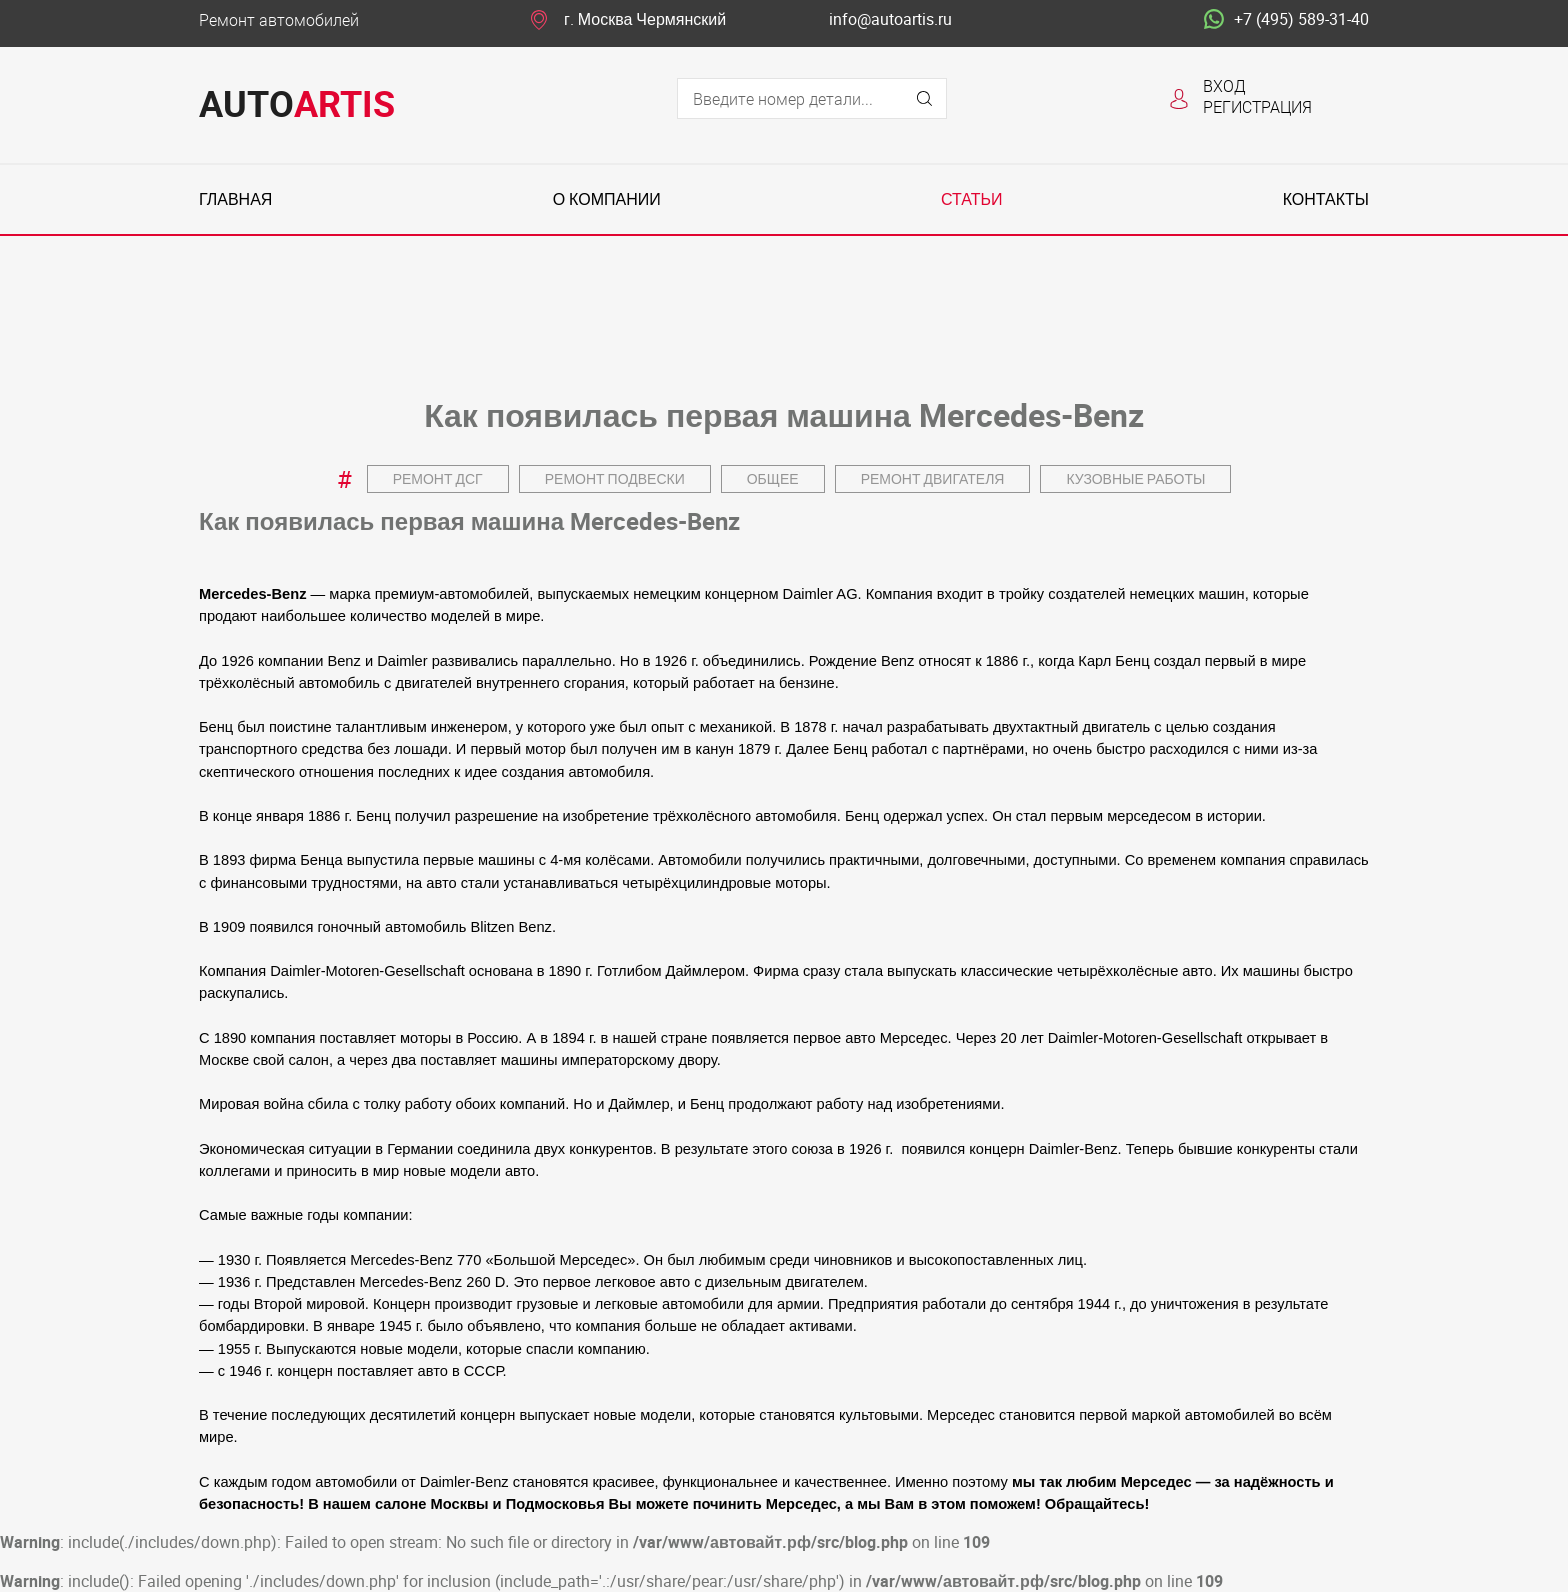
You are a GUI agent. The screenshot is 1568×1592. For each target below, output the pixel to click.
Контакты (1326, 199)
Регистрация (1257, 106)
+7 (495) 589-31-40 (1286, 20)
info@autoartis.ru (890, 20)
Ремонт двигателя (933, 478)
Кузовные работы (1135, 478)
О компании (607, 199)
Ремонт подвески (615, 478)
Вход (1224, 85)
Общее (773, 478)
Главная (235, 199)
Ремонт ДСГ (438, 478)
